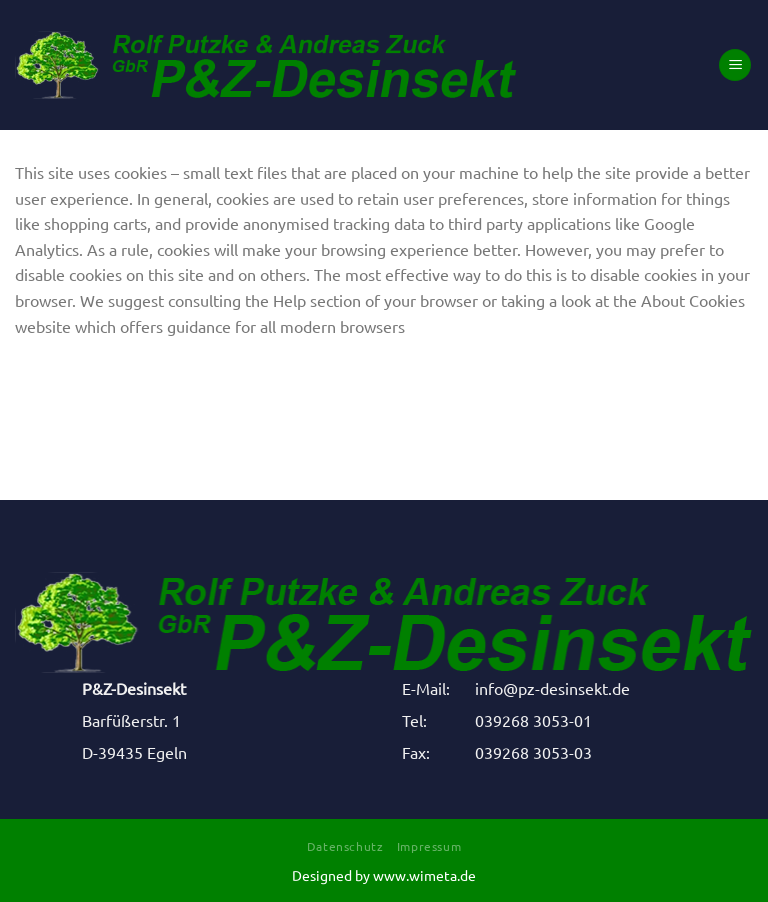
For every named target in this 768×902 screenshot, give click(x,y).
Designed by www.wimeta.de (384, 875)
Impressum (429, 846)
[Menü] (735, 65)
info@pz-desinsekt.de (552, 688)
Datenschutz (345, 846)
